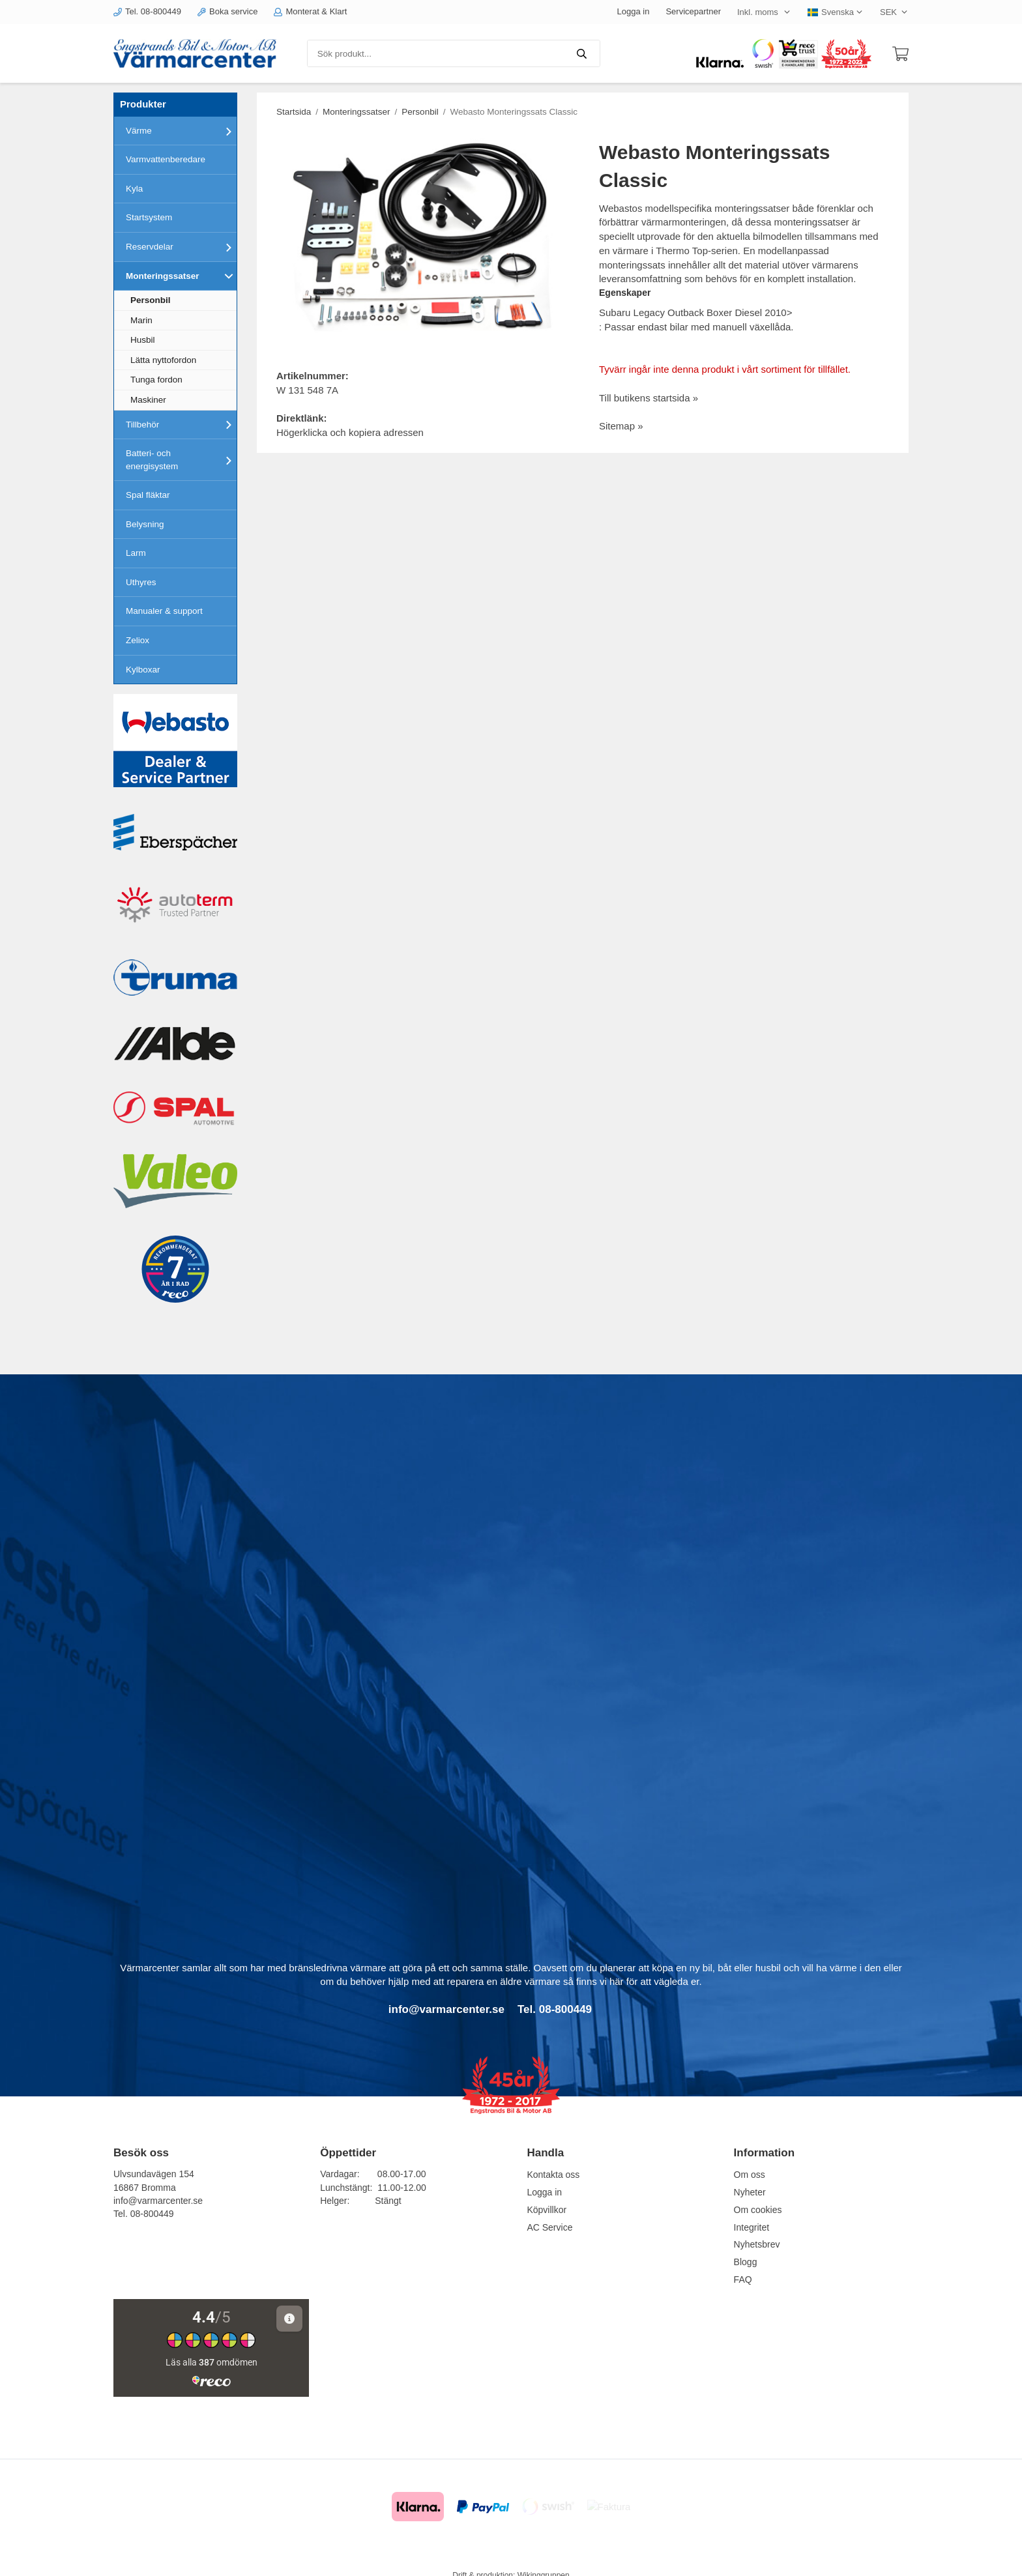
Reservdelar (181, 246)
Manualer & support (164, 611)
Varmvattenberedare (165, 159)
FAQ (743, 2279)
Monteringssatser (181, 275)
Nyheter (750, 2192)
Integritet (751, 2227)
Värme (181, 130)
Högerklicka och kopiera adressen (350, 432)
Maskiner (148, 400)
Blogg (745, 2262)
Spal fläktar (148, 495)
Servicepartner (693, 11)
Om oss (749, 2174)
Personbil (150, 300)
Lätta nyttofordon (163, 360)
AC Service (549, 2227)
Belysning (145, 524)
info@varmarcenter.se (158, 2200)
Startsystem (149, 217)
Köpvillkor (546, 2210)
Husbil (142, 340)
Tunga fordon (156, 379)
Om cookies (758, 2210)
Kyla (134, 189)
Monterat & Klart (310, 11)
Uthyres (141, 582)
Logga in (633, 11)
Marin (141, 320)
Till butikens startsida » (648, 397)
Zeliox (137, 640)
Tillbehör (181, 424)
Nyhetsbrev (757, 2244)
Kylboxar (143, 669)
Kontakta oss (553, 2174)
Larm (136, 553)
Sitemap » (621, 425)
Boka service (227, 11)
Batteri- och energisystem (181, 459)
